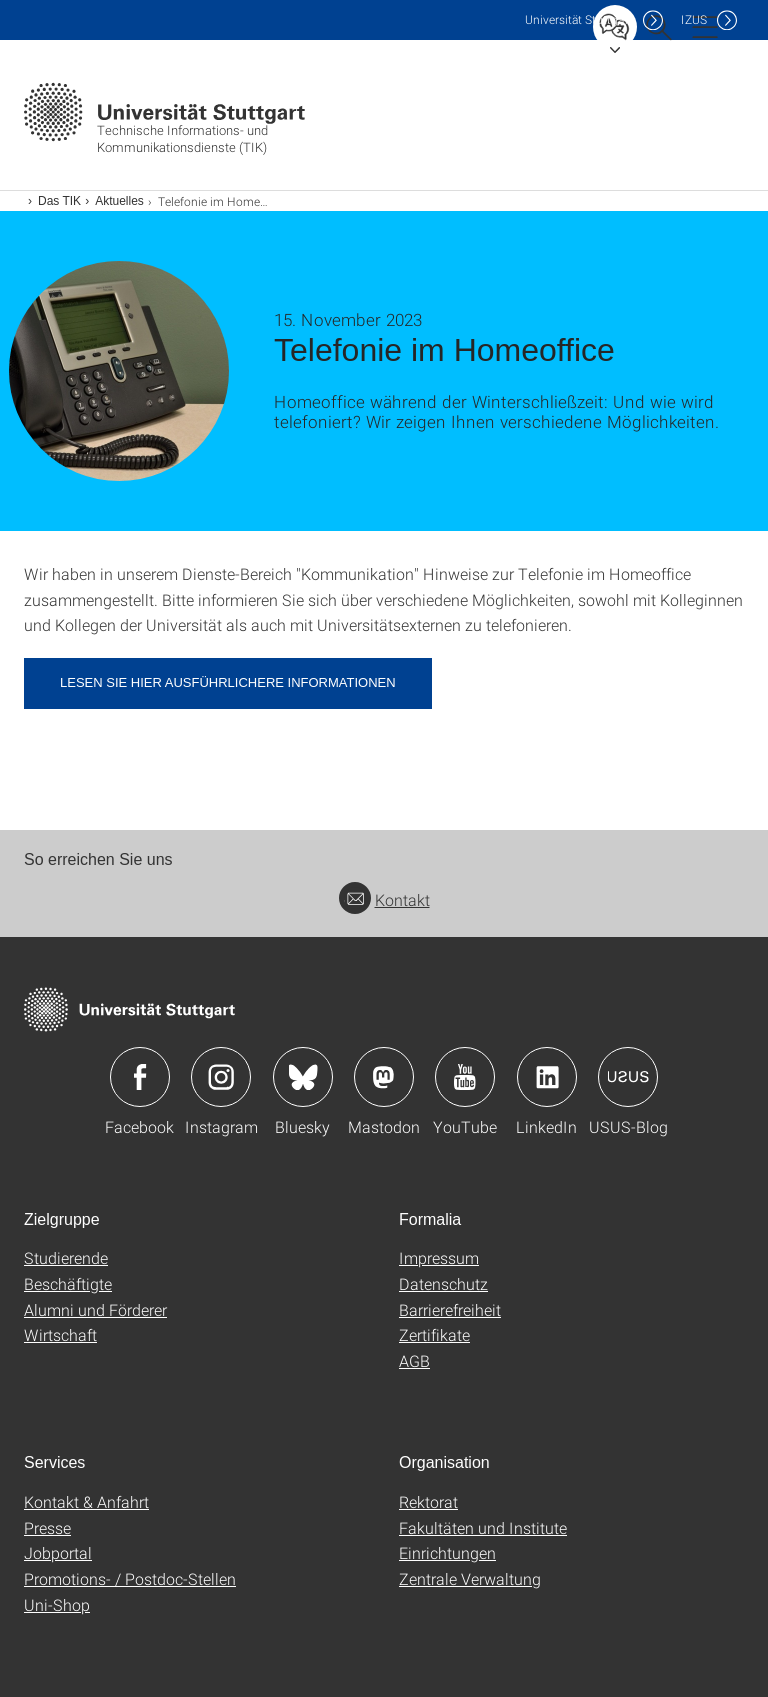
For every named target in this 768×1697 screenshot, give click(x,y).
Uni (579, 19)
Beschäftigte (68, 1283)
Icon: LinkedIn (547, 1077)
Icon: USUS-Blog (628, 1077)
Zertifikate (434, 1334)
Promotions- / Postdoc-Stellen (130, 1578)
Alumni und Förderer (95, 1309)
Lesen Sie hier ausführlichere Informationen (228, 682)
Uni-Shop (57, 1604)
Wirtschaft (60, 1334)
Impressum (439, 1257)
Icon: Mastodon (384, 1077)
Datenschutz (443, 1283)
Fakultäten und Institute (483, 1527)
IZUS (694, 19)
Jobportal (58, 1552)
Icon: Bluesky (303, 1077)
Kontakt (384, 899)
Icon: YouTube (465, 1077)
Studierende (66, 1257)
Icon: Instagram (221, 1077)
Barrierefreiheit (450, 1309)
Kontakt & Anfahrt (86, 1501)
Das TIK (59, 201)
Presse (47, 1527)
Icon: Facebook (140, 1077)
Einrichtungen (447, 1552)
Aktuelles (119, 201)
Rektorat (428, 1501)
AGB (414, 1360)
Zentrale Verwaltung (470, 1578)
